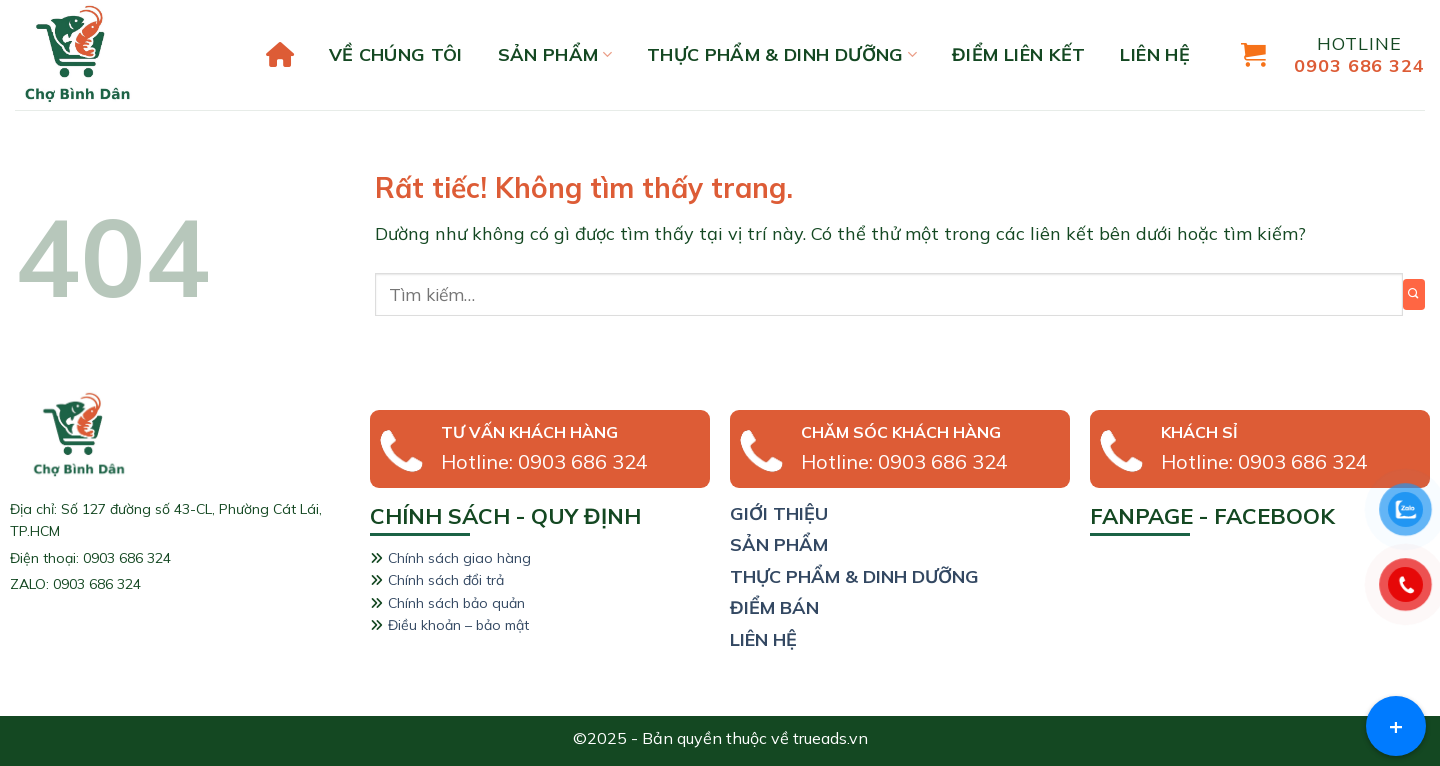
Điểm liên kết (1019, 54)
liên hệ (1155, 54)
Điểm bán (774, 607)
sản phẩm (779, 544)
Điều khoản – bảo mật (458, 625)
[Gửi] (1414, 294)
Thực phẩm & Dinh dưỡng (782, 54)
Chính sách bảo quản (456, 603)
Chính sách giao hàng (459, 558)
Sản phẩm (555, 54)
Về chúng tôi (396, 54)
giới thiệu (779, 513)
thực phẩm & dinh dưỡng (854, 576)
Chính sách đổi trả (446, 580)
